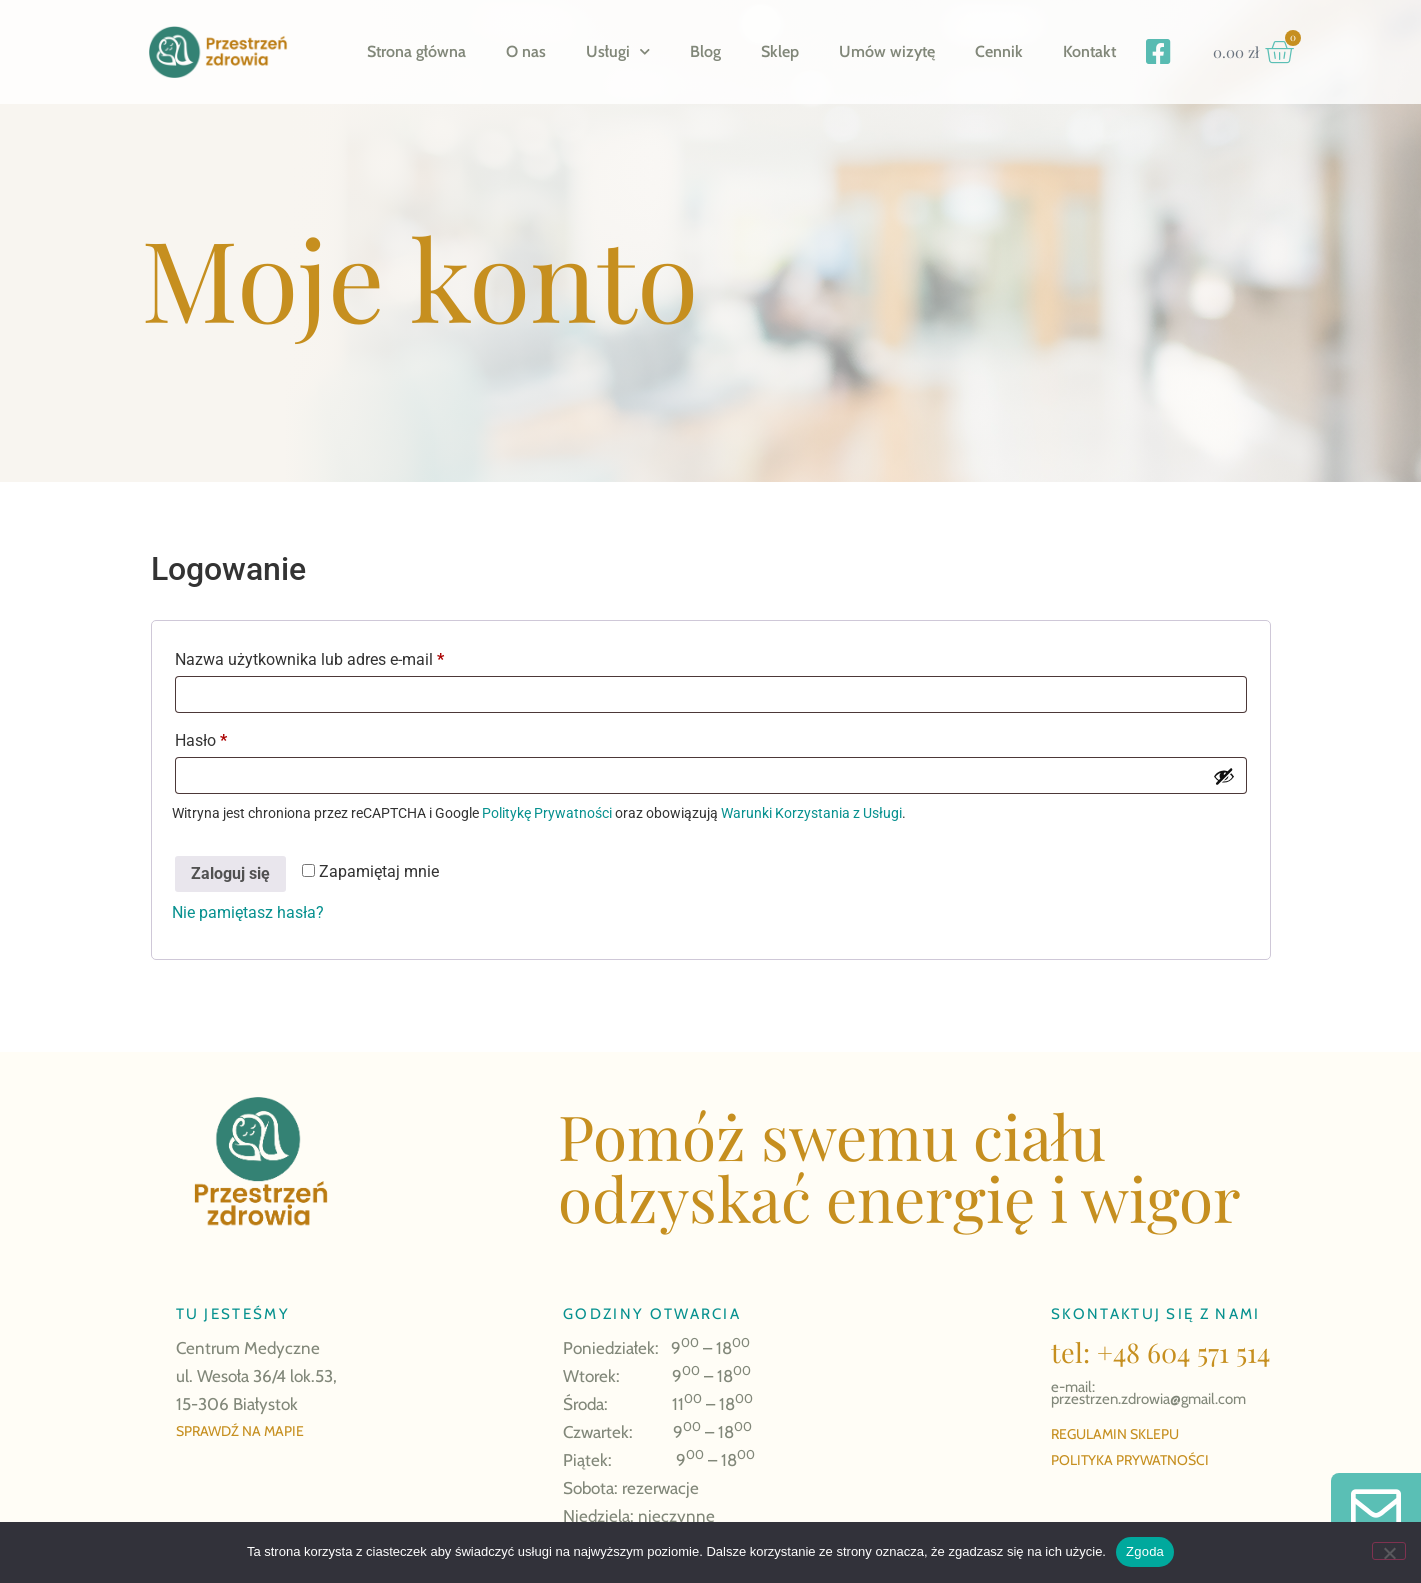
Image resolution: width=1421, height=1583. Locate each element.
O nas (526, 51)
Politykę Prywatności (547, 813)
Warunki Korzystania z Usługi (811, 813)
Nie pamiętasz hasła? (248, 912)
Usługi (618, 51)
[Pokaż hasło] (1224, 776)
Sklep (780, 51)
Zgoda (1145, 1551)
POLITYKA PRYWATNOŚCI (1130, 1460)
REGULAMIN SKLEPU (1115, 1434)
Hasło (240, 737)
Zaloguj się (230, 873)
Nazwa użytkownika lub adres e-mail (349, 656)
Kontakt (1089, 51)
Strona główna (416, 51)
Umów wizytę (887, 51)
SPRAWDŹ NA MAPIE (240, 1431)
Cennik (999, 51)
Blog (705, 51)
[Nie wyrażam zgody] (1389, 1551)
